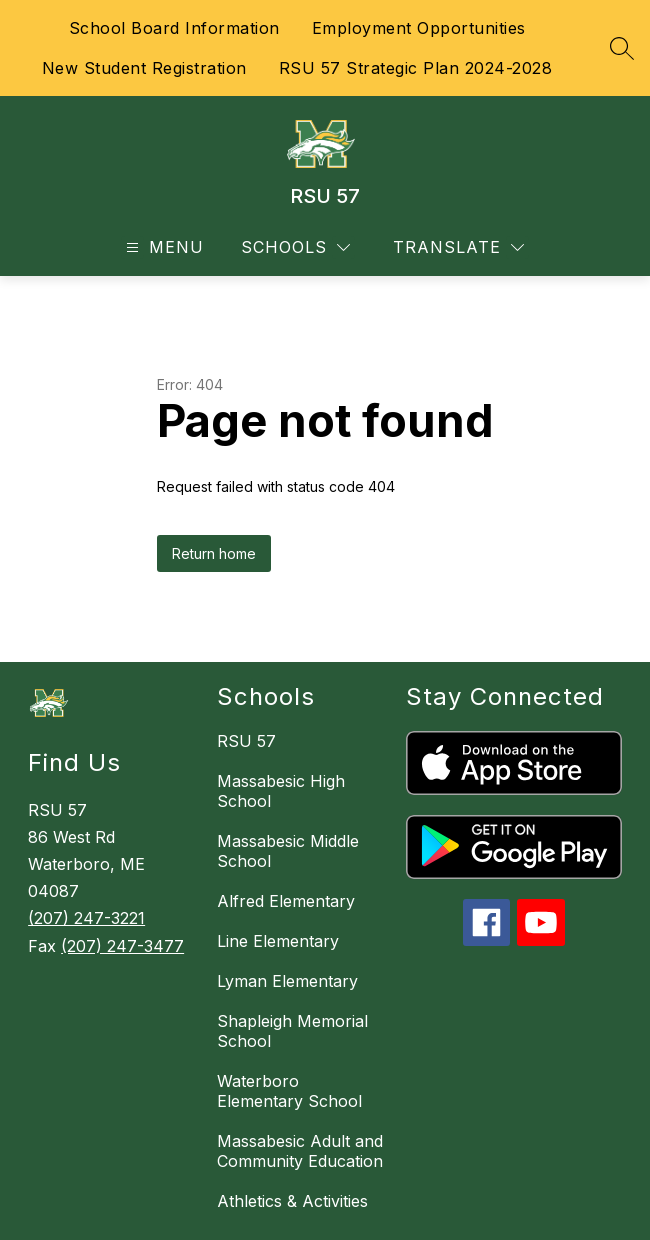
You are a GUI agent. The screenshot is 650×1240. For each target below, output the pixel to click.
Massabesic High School (281, 791)
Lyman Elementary (287, 981)
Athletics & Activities (292, 1201)
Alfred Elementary (286, 901)
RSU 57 (246, 741)
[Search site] (622, 48)
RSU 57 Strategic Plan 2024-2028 (416, 68)
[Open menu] (162, 247)
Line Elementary (278, 941)
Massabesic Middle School (288, 851)
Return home (214, 553)
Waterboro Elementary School (289, 1091)
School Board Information (174, 28)
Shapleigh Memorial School (292, 1031)
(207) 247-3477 (122, 946)
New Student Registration (144, 68)
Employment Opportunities (419, 28)
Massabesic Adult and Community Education (300, 1151)
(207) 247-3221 (86, 918)
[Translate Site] (458, 247)
